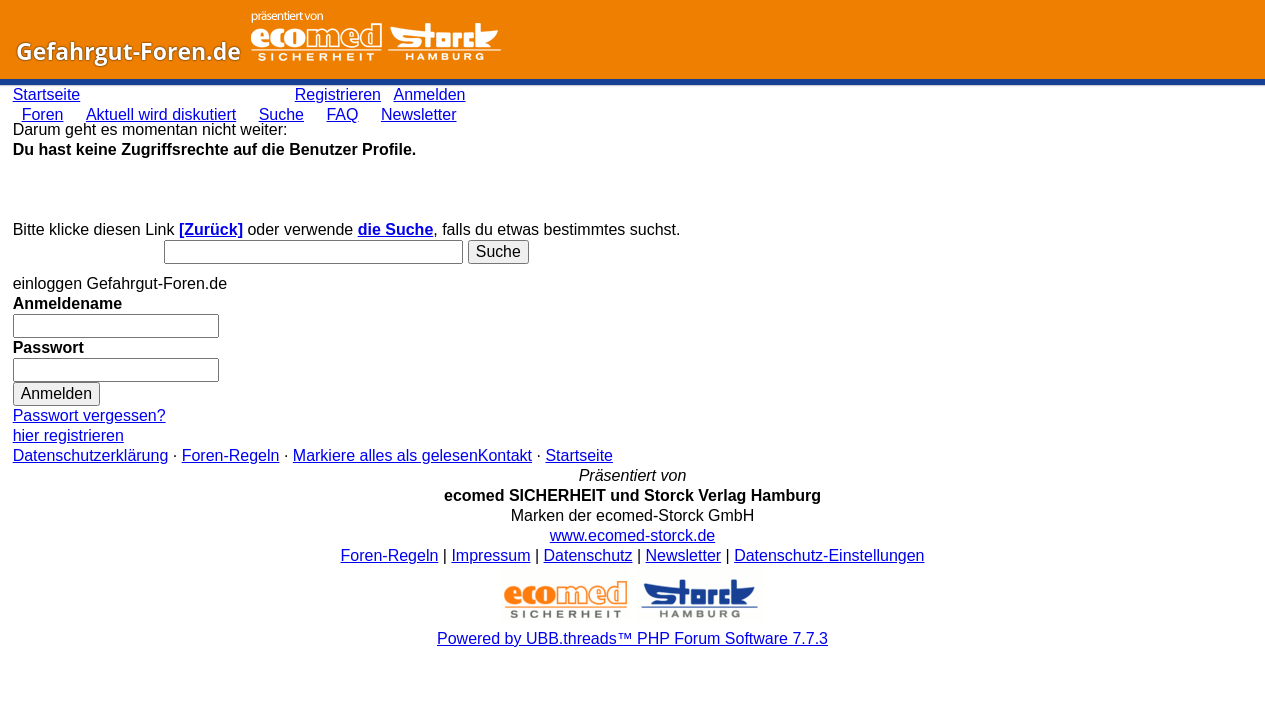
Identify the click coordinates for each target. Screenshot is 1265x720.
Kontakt (505, 455)
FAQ (342, 114)
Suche (281, 114)
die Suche (396, 229)
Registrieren (338, 94)
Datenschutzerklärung (91, 455)
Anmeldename (67, 303)
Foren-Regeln (231, 455)
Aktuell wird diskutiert (161, 114)
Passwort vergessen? (89, 415)
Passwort (48, 347)
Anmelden (429, 94)
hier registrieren (68, 435)
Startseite (47, 94)
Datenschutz (588, 555)
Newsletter (419, 114)
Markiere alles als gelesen (385, 455)
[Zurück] (211, 229)
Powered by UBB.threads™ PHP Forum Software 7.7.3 (632, 638)
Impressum (490, 555)
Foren (43, 114)
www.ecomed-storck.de (632, 535)
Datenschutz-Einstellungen (829, 555)
